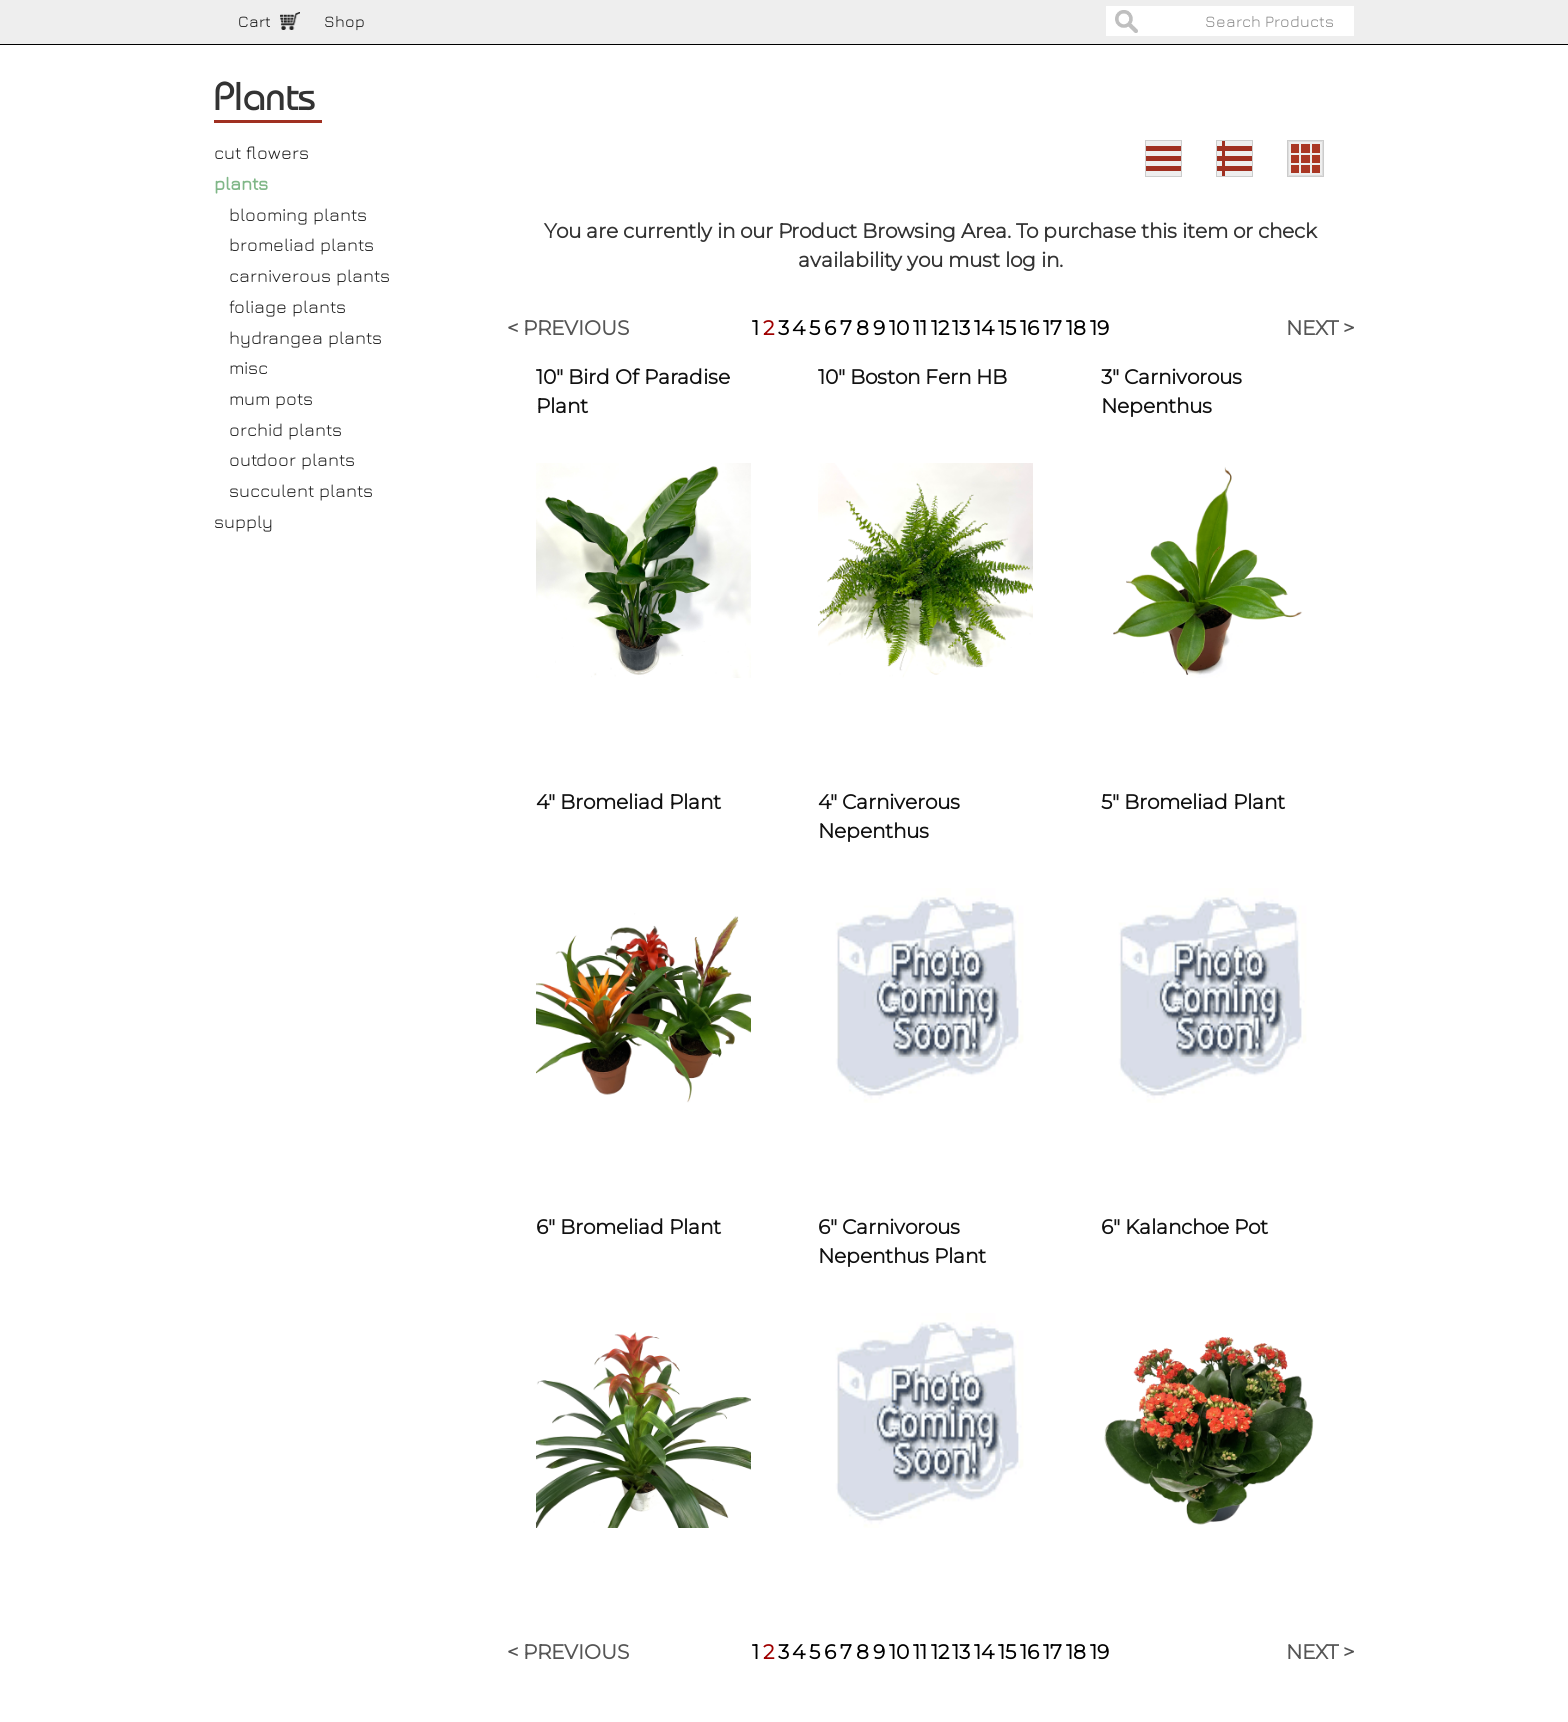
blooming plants (298, 214)
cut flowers (261, 152)
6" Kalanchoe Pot (1184, 1227)
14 (984, 328)
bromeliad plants (301, 244)
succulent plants (301, 490)
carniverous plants (309, 275)
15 (1007, 328)
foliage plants (287, 306)
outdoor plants (292, 459)
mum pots (271, 398)
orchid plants (285, 429)
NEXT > (1320, 328)
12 (940, 328)
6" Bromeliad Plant (628, 1227)
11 (920, 328)
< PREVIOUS (568, 328)
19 (1099, 328)
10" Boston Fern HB (912, 377)
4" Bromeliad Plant (628, 802)
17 (1052, 328)
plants (241, 183)
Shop (344, 21)
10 (899, 328)
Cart (254, 21)
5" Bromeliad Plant (1193, 802)
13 (961, 328)
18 (1076, 328)
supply (243, 521)
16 (1029, 328)
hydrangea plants (305, 337)
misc (248, 367)
